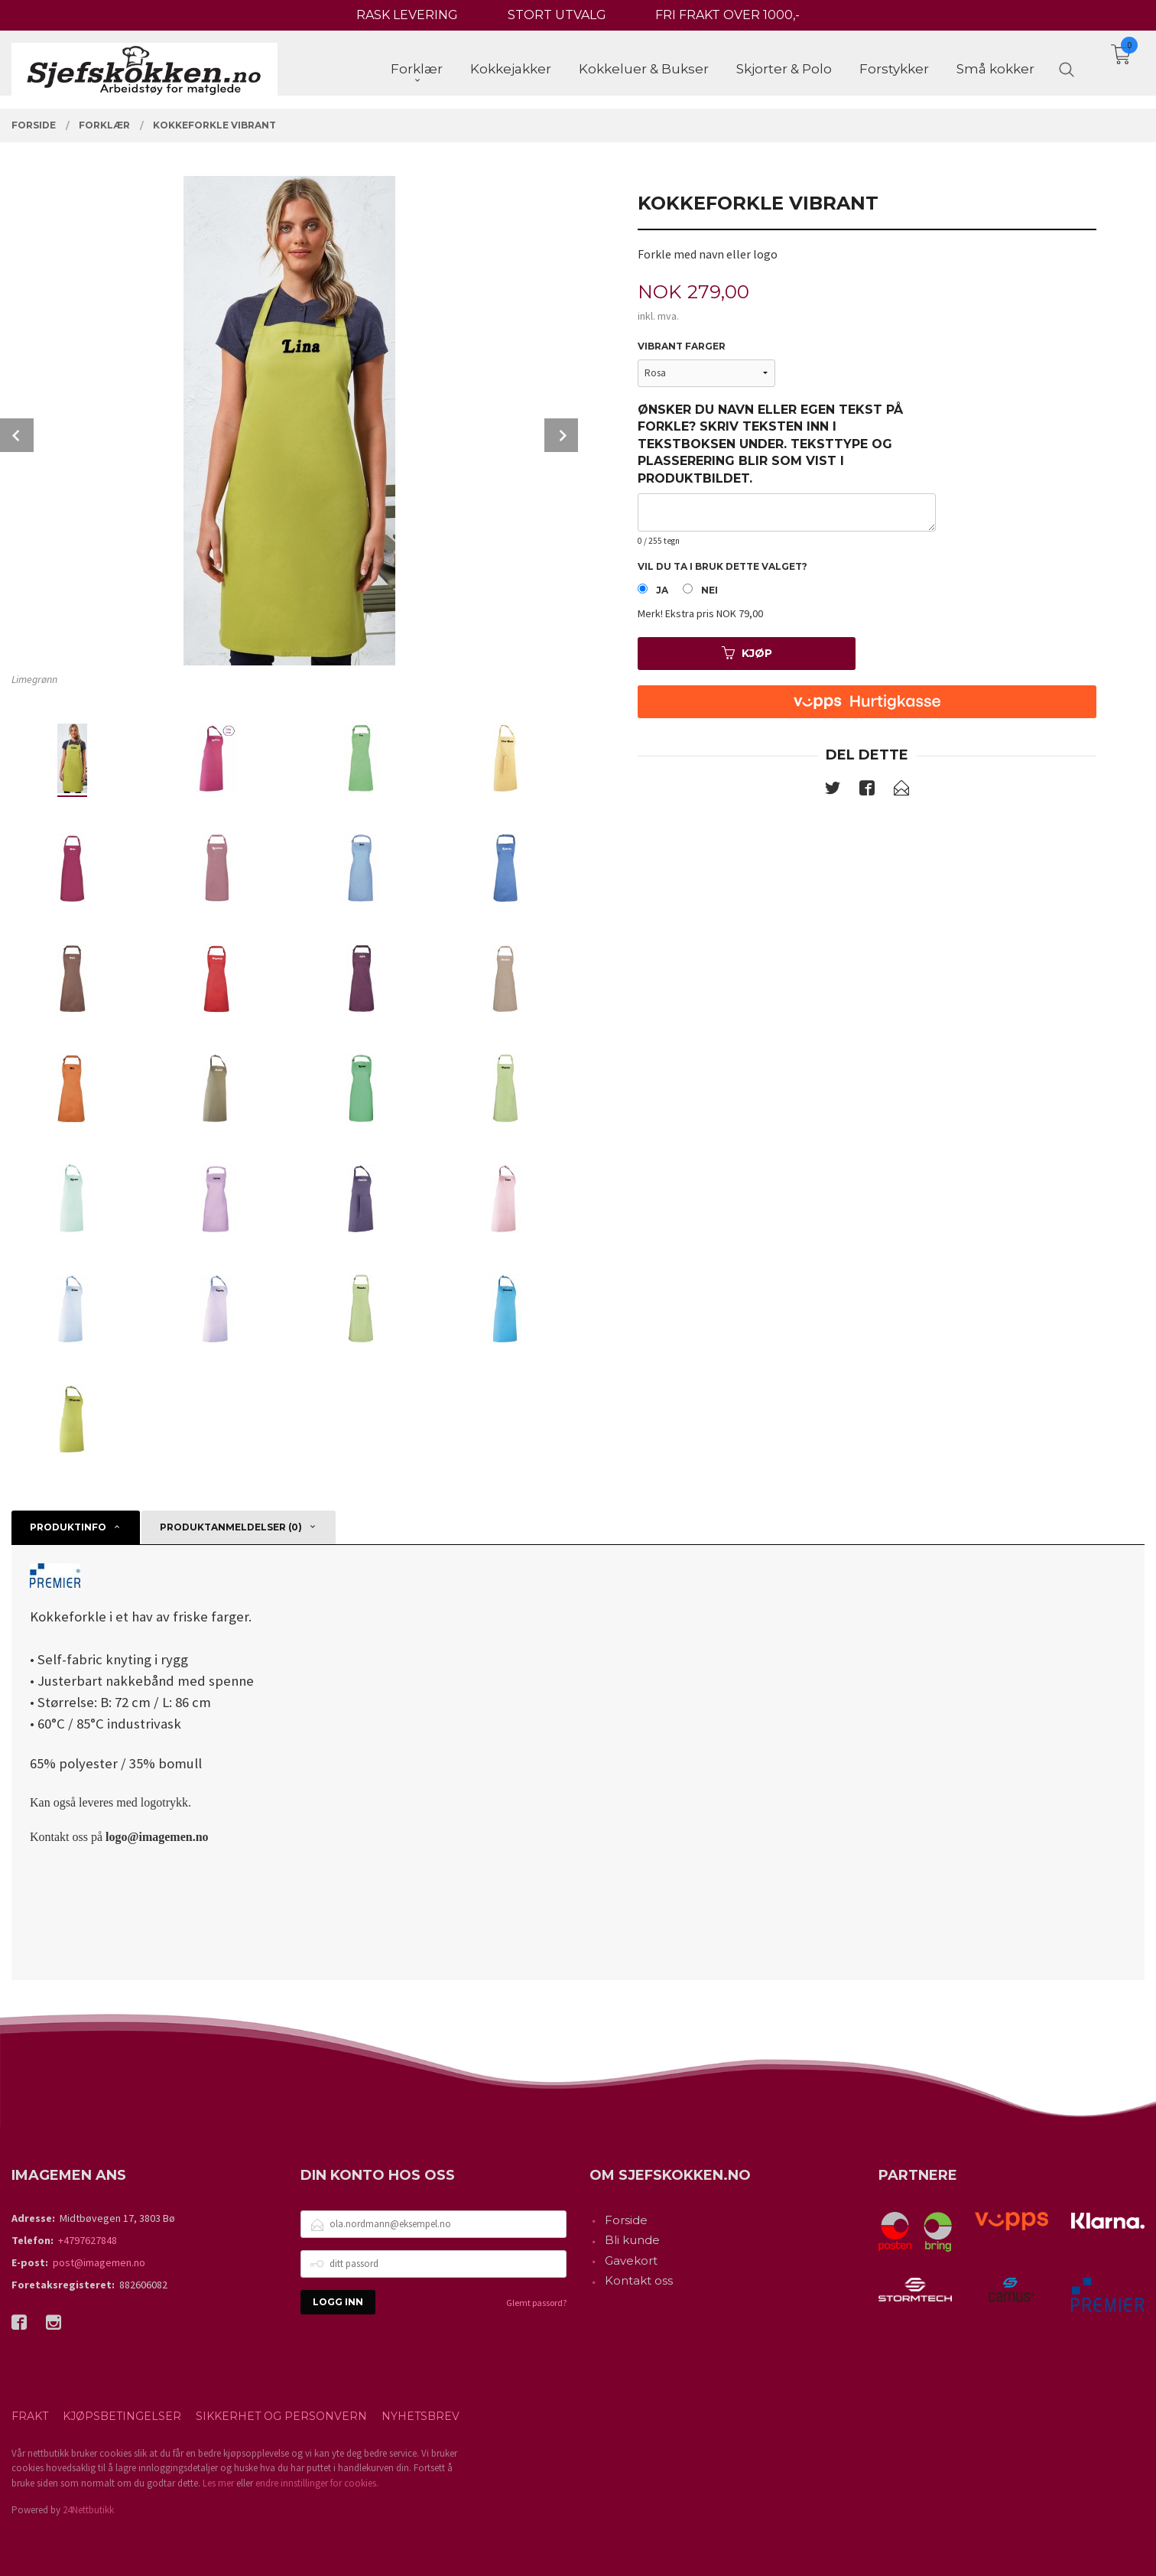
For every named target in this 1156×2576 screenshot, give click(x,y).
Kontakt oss (639, 2280)
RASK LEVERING (407, 15)
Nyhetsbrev (420, 2416)
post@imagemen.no (99, 2262)
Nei (709, 590)
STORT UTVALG (557, 15)
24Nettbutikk (88, 2509)
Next (561, 435)
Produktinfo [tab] (68, 1527)
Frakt (29, 2416)
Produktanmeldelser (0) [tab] (231, 1527)
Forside (626, 2220)
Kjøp (747, 653)
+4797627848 (87, 2240)
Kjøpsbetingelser (122, 2416)
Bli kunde (632, 2240)
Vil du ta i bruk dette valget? (722, 566)
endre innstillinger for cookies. (316, 2483)
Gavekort (631, 2260)
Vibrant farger (682, 346)
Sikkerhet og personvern (281, 2416)
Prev (17, 435)
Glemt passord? (536, 2302)
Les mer (218, 2483)
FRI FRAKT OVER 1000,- (727, 15)
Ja (662, 590)
